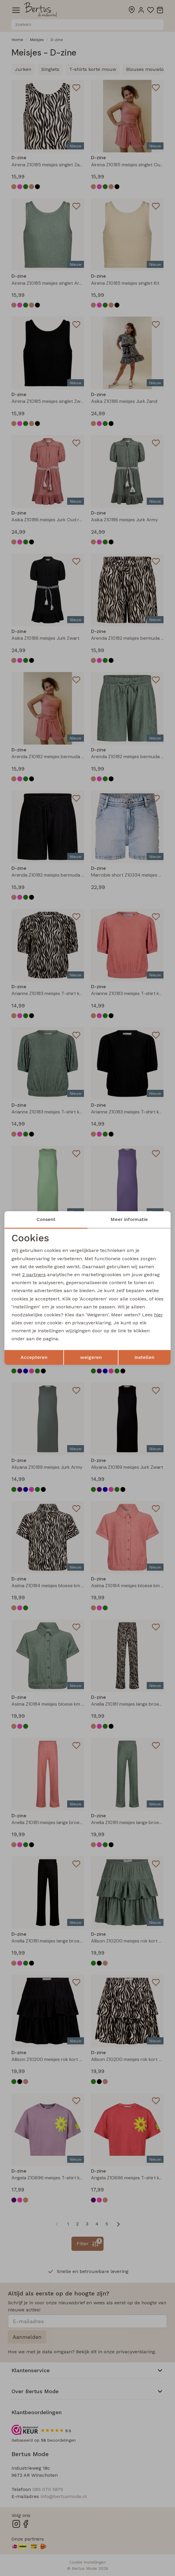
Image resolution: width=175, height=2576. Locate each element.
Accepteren (34, 1357)
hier (158, 1315)
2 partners (34, 1274)
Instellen (144, 1357)
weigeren (91, 1357)
